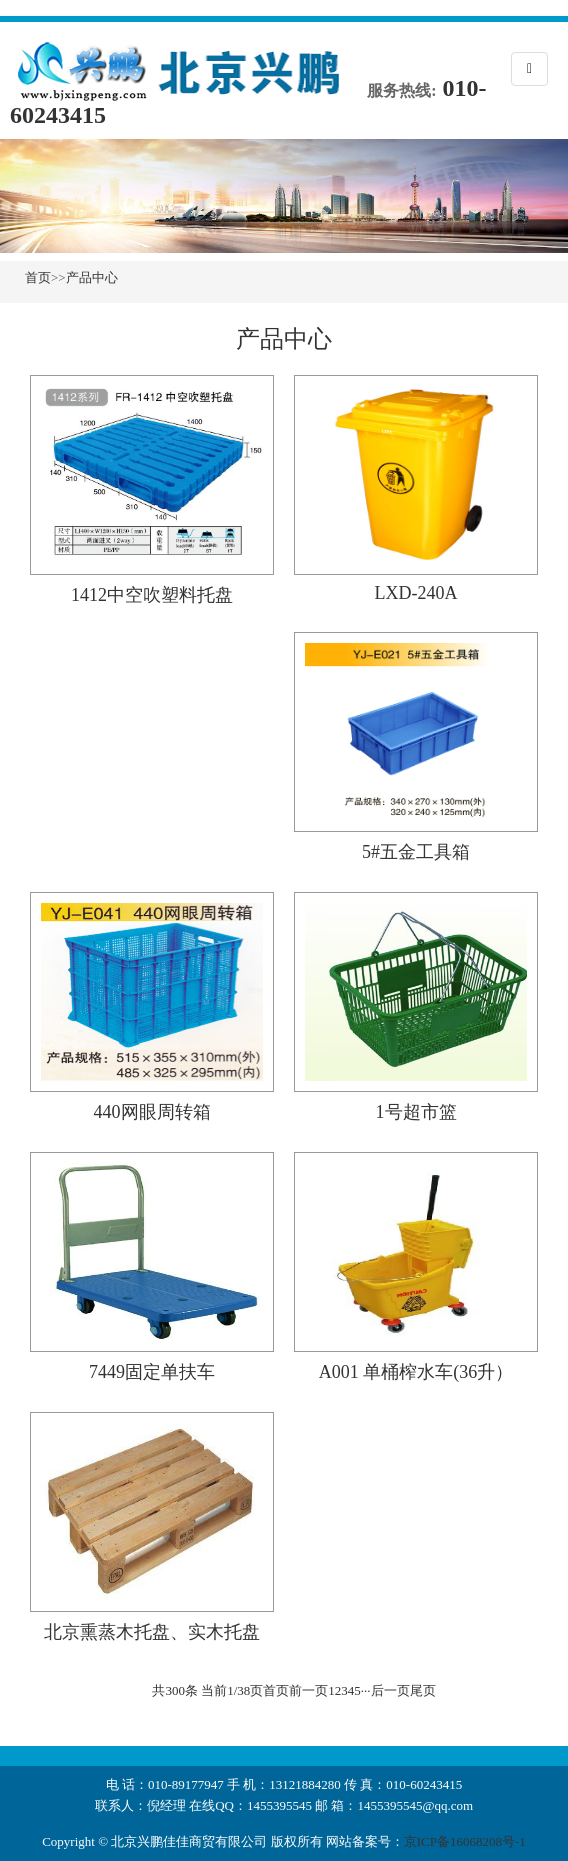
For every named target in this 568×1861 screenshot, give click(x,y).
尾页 (423, 1690)
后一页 (390, 1690)
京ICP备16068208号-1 (465, 1841)
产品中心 (92, 277)
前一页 (308, 1690)
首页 (38, 277)
